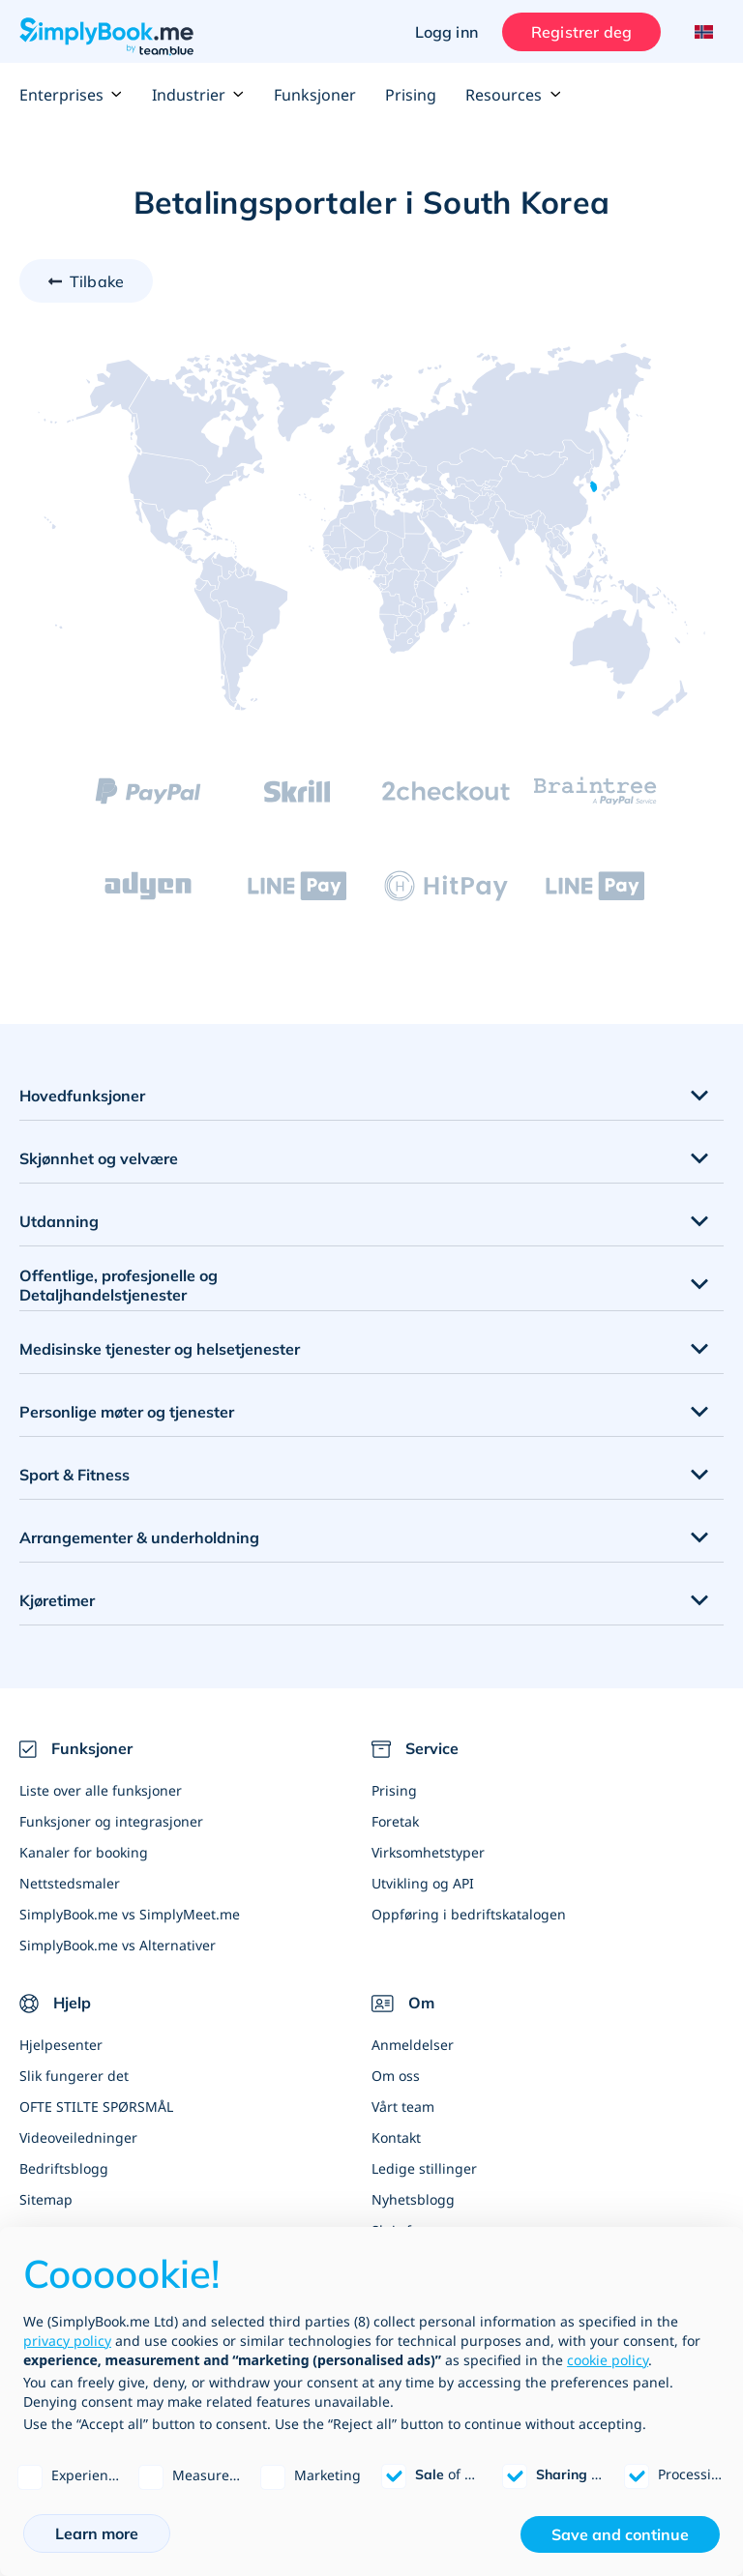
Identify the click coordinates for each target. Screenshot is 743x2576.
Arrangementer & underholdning (139, 1537)
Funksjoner (315, 94)
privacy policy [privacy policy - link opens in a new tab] (67, 2340)
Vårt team (403, 2106)
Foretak (395, 1821)
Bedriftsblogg (63, 2168)
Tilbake (97, 281)
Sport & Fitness (74, 1474)
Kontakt (396, 2137)
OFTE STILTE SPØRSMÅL (96, 2106)
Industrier (198, 94)
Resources (513, 94)
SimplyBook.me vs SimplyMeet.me (129, 1914)
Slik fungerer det (74, 2075)
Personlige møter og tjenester (126, 1411)
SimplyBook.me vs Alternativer (117, 1945)
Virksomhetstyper (428, 1852)
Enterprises (71, 94)
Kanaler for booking (83, 1852)
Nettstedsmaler (69, 1883)
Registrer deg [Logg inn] (581, 32)
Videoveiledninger (78, 2137)
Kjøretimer (57, 1600)
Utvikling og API (423, 1883)
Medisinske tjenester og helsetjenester (159, 1349)
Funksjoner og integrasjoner (111, 1821)
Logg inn (446, 32)
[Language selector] (702, 32)
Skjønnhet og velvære (98, 1158)
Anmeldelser (413, 2044)
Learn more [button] (96, 2533)
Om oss (396, 2075)
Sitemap (46, 2199)
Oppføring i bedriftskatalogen (469, 1914)
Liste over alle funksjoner (100, 1790)
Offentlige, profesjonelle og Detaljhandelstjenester (118, 1285)
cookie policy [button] (607, 2360)
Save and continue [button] (620, 2534)
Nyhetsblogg (413, 2199)
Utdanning (59, 1221)
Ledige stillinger (424, 2168)
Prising (410, 94)
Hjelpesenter (61, 2044)
